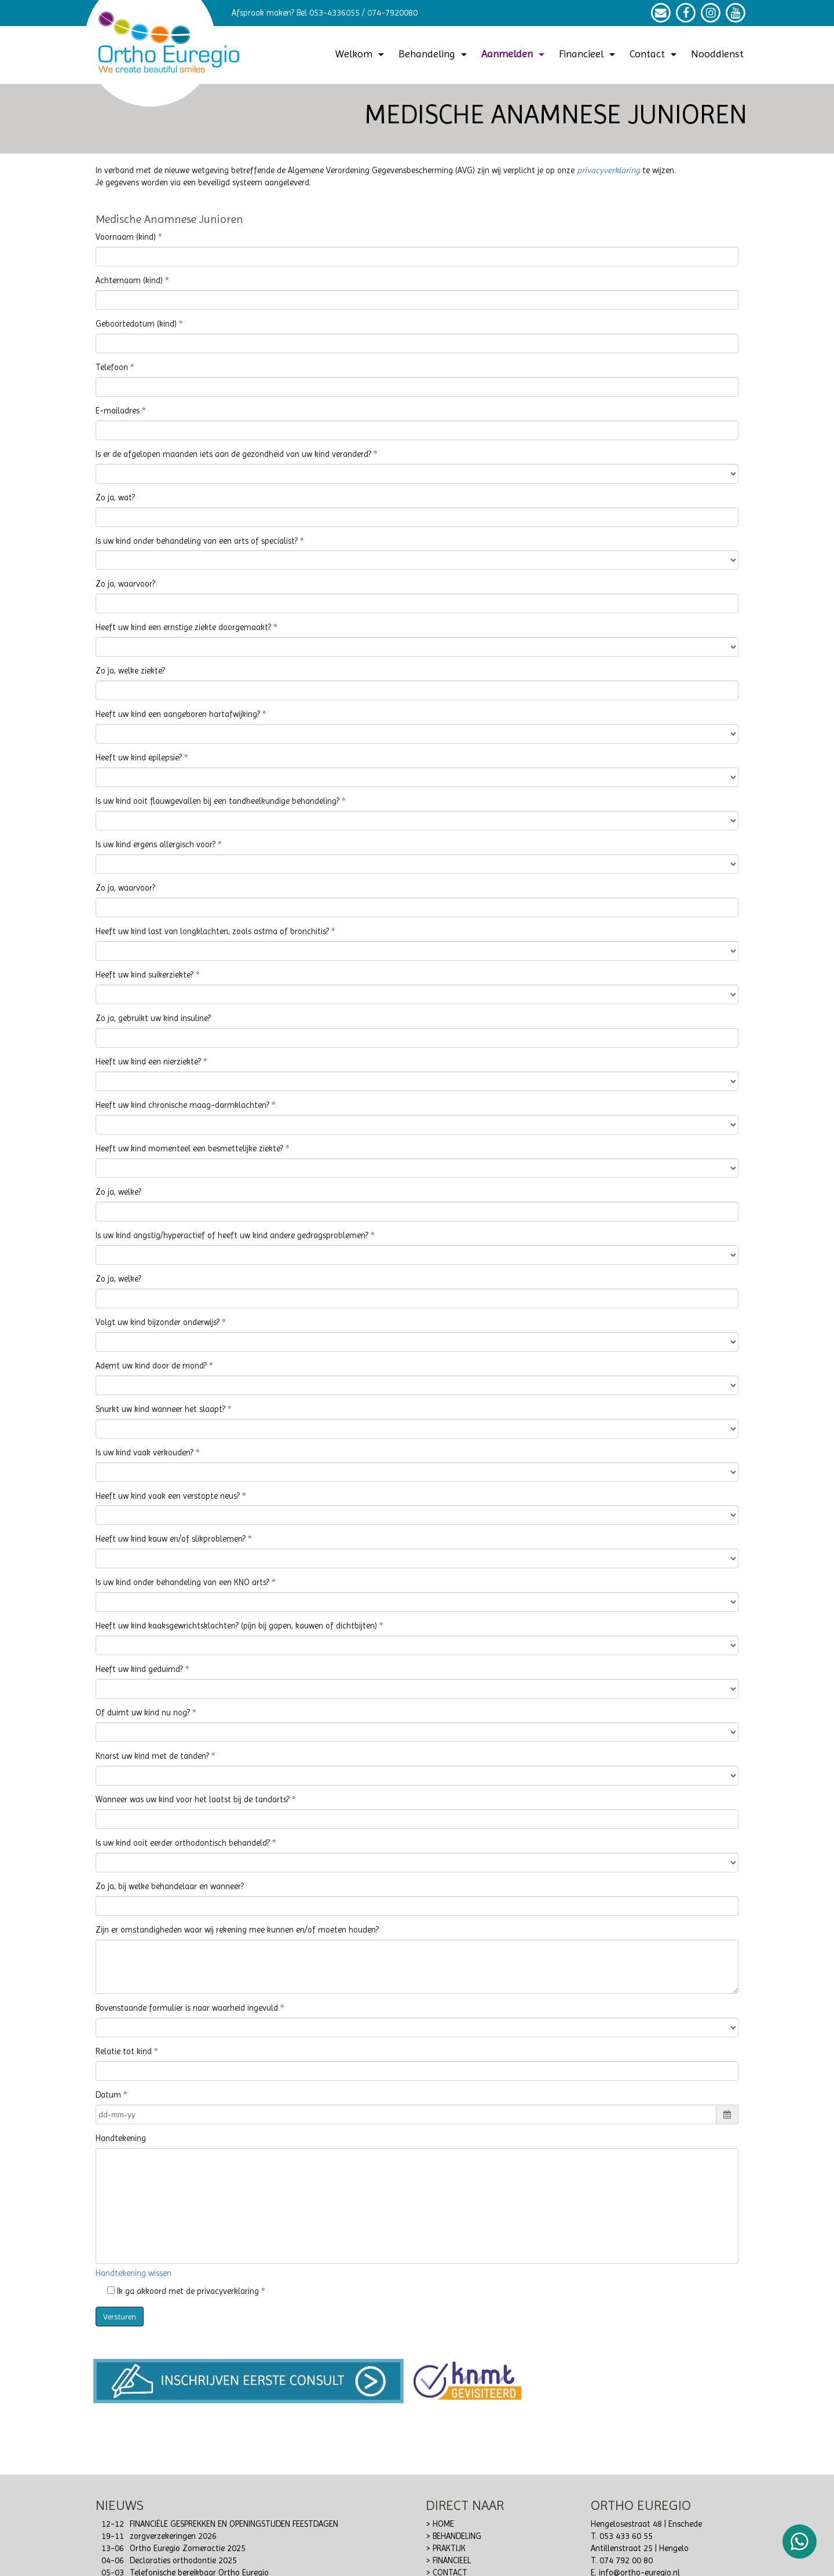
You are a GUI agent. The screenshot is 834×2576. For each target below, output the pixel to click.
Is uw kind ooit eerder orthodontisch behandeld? (183, 1843)
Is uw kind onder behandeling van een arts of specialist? (197, 541)
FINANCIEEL (452, 2561)
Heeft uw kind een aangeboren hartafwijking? (178, 714)
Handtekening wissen (133, 2273)
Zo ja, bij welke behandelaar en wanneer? (170, 1886)
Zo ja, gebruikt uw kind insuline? (153, 1018)
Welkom (361, 53)
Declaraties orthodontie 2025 (183, 2561)
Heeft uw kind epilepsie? (139, 758)
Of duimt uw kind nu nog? (143, 1713)
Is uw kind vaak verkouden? (144, 1453)
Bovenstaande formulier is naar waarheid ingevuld (187, 2008)
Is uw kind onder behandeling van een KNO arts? (182, 1582)
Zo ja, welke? (118, 1192)
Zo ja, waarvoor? (125, 584)
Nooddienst (717, 53)
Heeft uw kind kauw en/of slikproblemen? (171, 1539)
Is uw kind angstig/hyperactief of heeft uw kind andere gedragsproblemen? (232, 1236)
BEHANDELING (457, 2536)
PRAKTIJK (449, 2548)
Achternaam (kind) (129, 281)
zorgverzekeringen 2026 (173, 2536)
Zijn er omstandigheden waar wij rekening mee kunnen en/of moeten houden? (237, 1930)
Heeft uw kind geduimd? (139, 1669)
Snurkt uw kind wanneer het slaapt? (160, 1409)
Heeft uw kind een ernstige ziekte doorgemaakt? (183, 627)
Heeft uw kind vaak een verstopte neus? (168, 1496)
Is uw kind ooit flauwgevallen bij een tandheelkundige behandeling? (217, 801)
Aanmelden (514, 53)
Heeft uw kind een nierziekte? (148, 1062)
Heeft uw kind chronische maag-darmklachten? (182, 1105)
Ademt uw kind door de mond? (151, 1366)
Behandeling (434, 53)
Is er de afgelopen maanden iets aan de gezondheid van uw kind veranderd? (233, 454)
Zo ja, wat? (115, 498)
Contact (654, 53)
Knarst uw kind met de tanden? (152, 1756)
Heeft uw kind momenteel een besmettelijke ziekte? (189, 1149)
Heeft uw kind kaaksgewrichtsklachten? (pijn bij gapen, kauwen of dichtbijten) (236, 1626)
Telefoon (112, 367)
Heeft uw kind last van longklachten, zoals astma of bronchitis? (212, 931)
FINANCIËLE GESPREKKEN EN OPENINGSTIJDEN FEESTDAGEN (234, 2524)
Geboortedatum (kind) (136, 324)
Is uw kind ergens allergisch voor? (155, 845)
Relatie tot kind (124, 2052)
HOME (443, 2524)
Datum (108, 2095)
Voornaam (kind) (126, 237)
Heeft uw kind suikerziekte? (144, 975)
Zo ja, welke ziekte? (130, 671)
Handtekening (121, 2138)
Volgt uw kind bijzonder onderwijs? (158, 1322)
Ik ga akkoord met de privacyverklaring (183, 2291)
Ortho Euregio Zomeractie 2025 (188, 2548)
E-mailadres (118, 411)
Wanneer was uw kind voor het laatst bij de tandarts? (193, 1800)
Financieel (588, 53)
